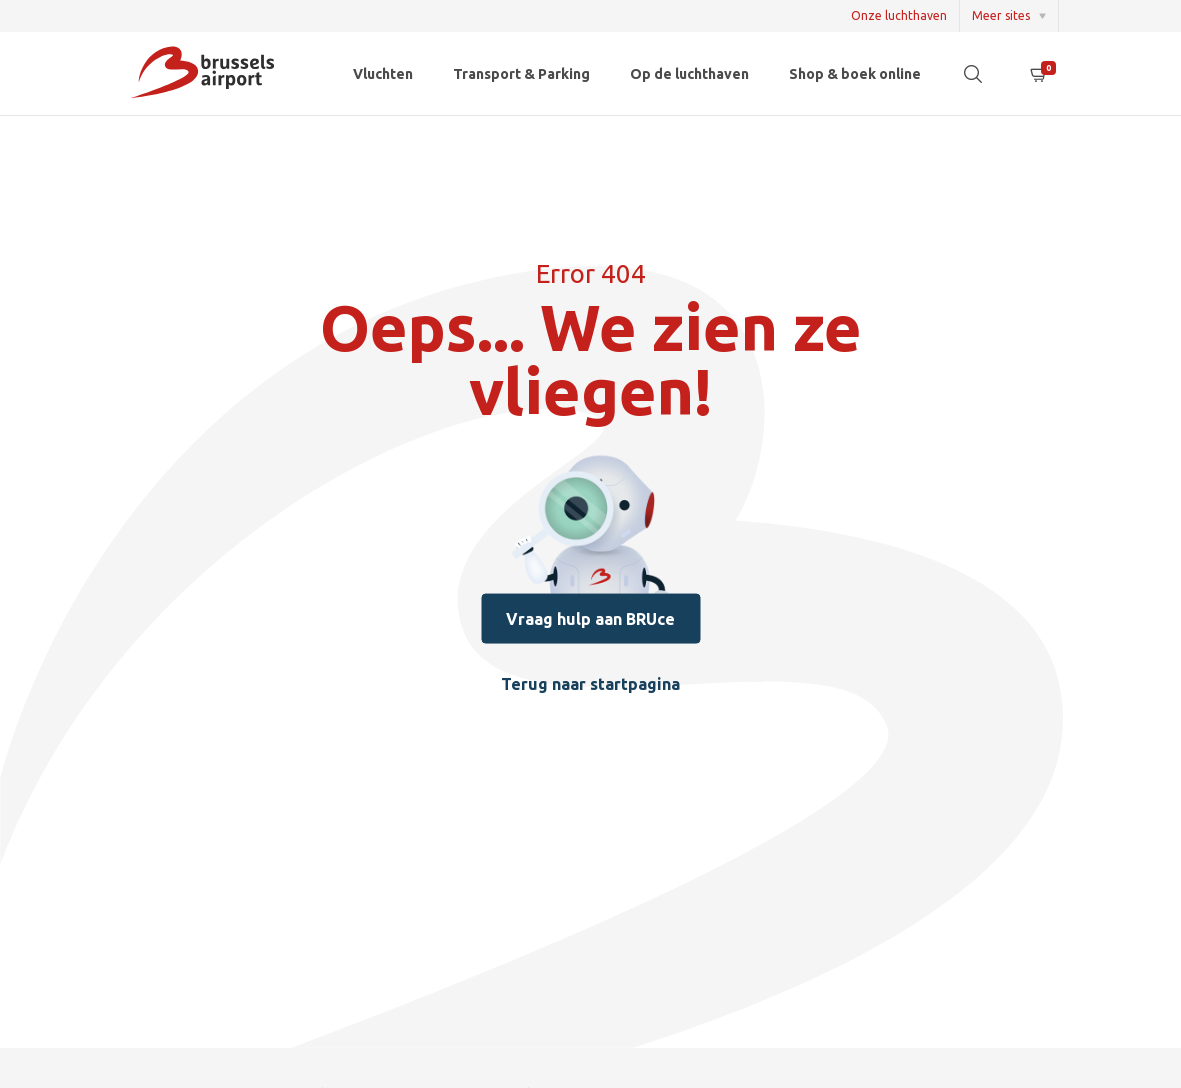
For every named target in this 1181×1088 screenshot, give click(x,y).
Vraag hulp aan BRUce (590, 618)
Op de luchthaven (689, 74)
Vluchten (383, 74)
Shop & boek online (855, 74)
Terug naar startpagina (590, 683)
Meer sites (1001, 15)
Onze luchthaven (899, 15)
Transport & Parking (521, 74)
